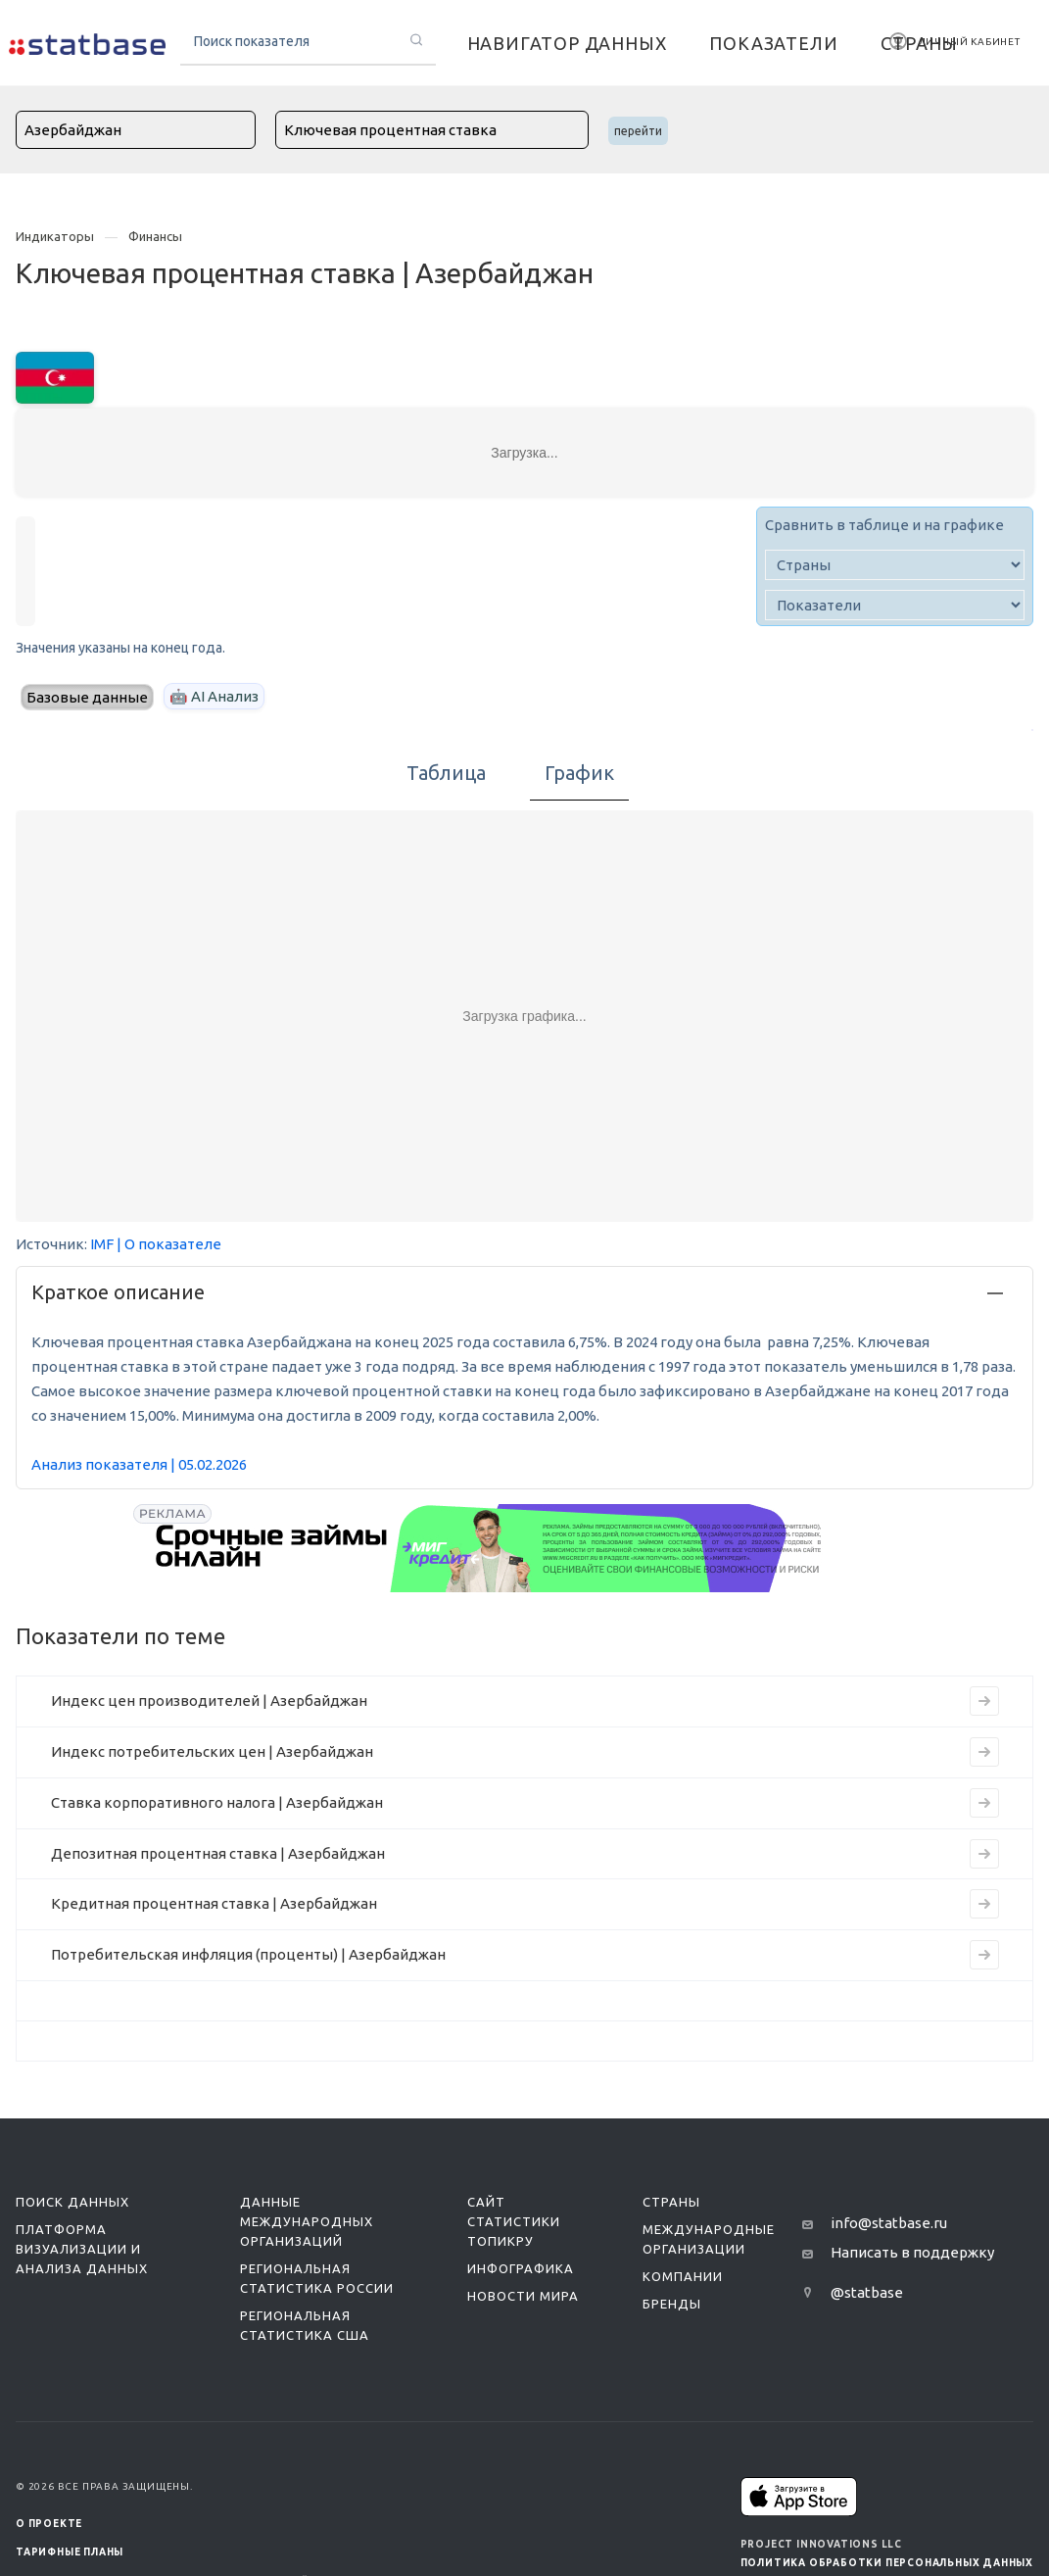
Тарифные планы (69, 2552)
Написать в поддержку (912, 2252)
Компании (683, 2276)
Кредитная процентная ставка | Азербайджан (214, 1903)
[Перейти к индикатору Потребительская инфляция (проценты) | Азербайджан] (984, 1954)
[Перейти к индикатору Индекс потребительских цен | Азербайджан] (984, 1752)
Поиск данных (72, 2202)
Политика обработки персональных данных (886, 2562)
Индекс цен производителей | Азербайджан (209, 1700)
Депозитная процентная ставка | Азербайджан (218, 1853)
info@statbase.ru (889, 2222)
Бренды (672, 2303)
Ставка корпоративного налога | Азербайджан (217, 1802)
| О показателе (169, 1244)
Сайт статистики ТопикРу (513, 2221)
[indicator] (895, 605)
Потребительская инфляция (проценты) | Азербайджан (248, 1954)
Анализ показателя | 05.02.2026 (139, 1464)
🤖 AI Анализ (214, 696)
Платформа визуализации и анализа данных (82, 2248)
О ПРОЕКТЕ (49, 2523)
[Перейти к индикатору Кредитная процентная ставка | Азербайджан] (984, 1904)
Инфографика (520, 2268)
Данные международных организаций (306, 2221)
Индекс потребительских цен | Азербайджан (212, 1751)
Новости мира (523, 2296)
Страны (671, 2202)
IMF (102, 1244)
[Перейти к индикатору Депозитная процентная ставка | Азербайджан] (984, 1854)
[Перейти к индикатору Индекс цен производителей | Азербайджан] (984, 1701)
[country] (895, 565)
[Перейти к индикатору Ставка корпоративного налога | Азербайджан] (984, 1803)
